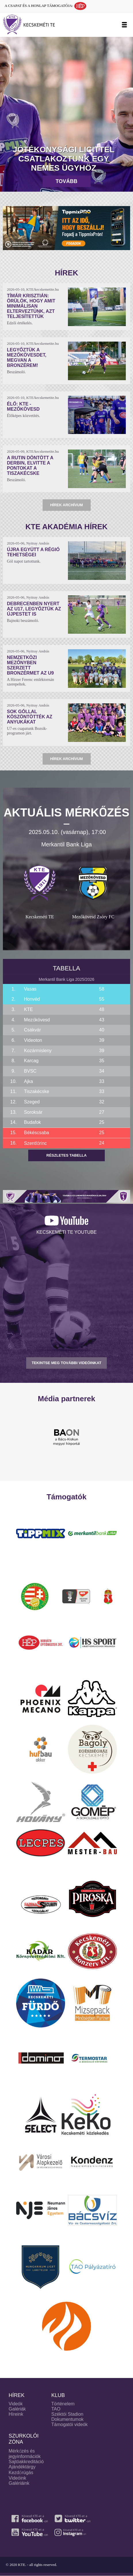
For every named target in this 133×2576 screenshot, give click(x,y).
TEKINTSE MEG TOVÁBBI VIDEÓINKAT (66, 1363)
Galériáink (19, 2483)
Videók (16, 2403)
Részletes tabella (66, 1155)
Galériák (17, 2408)
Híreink (16, 2414)
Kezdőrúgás (21, 2472)
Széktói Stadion (67, 2414)
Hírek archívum (66, 505)
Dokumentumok (67, 2419)
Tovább (66, 181)
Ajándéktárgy (22, 2466)
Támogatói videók (69, 2424)
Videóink (17, 2478)
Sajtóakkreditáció (26, 2461)
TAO (55, 2408)
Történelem (63, 2403)
